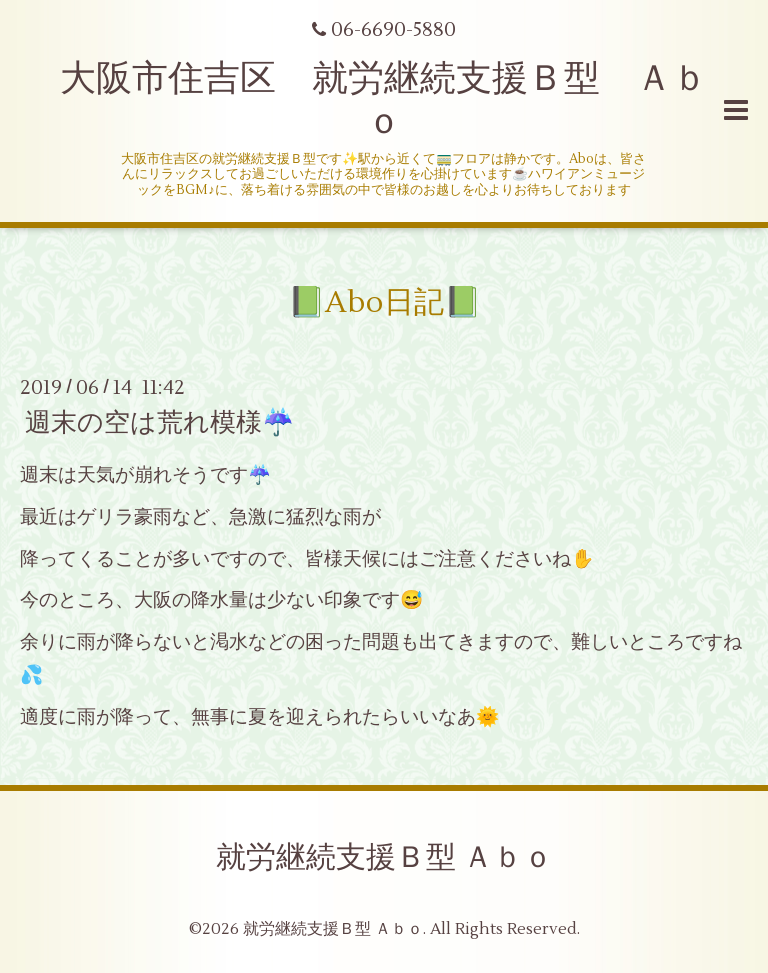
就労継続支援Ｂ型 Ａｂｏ (384, 857)
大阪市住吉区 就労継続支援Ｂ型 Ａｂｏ (384, 100)
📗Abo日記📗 (384, 302)
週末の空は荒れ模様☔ (159, 423)
